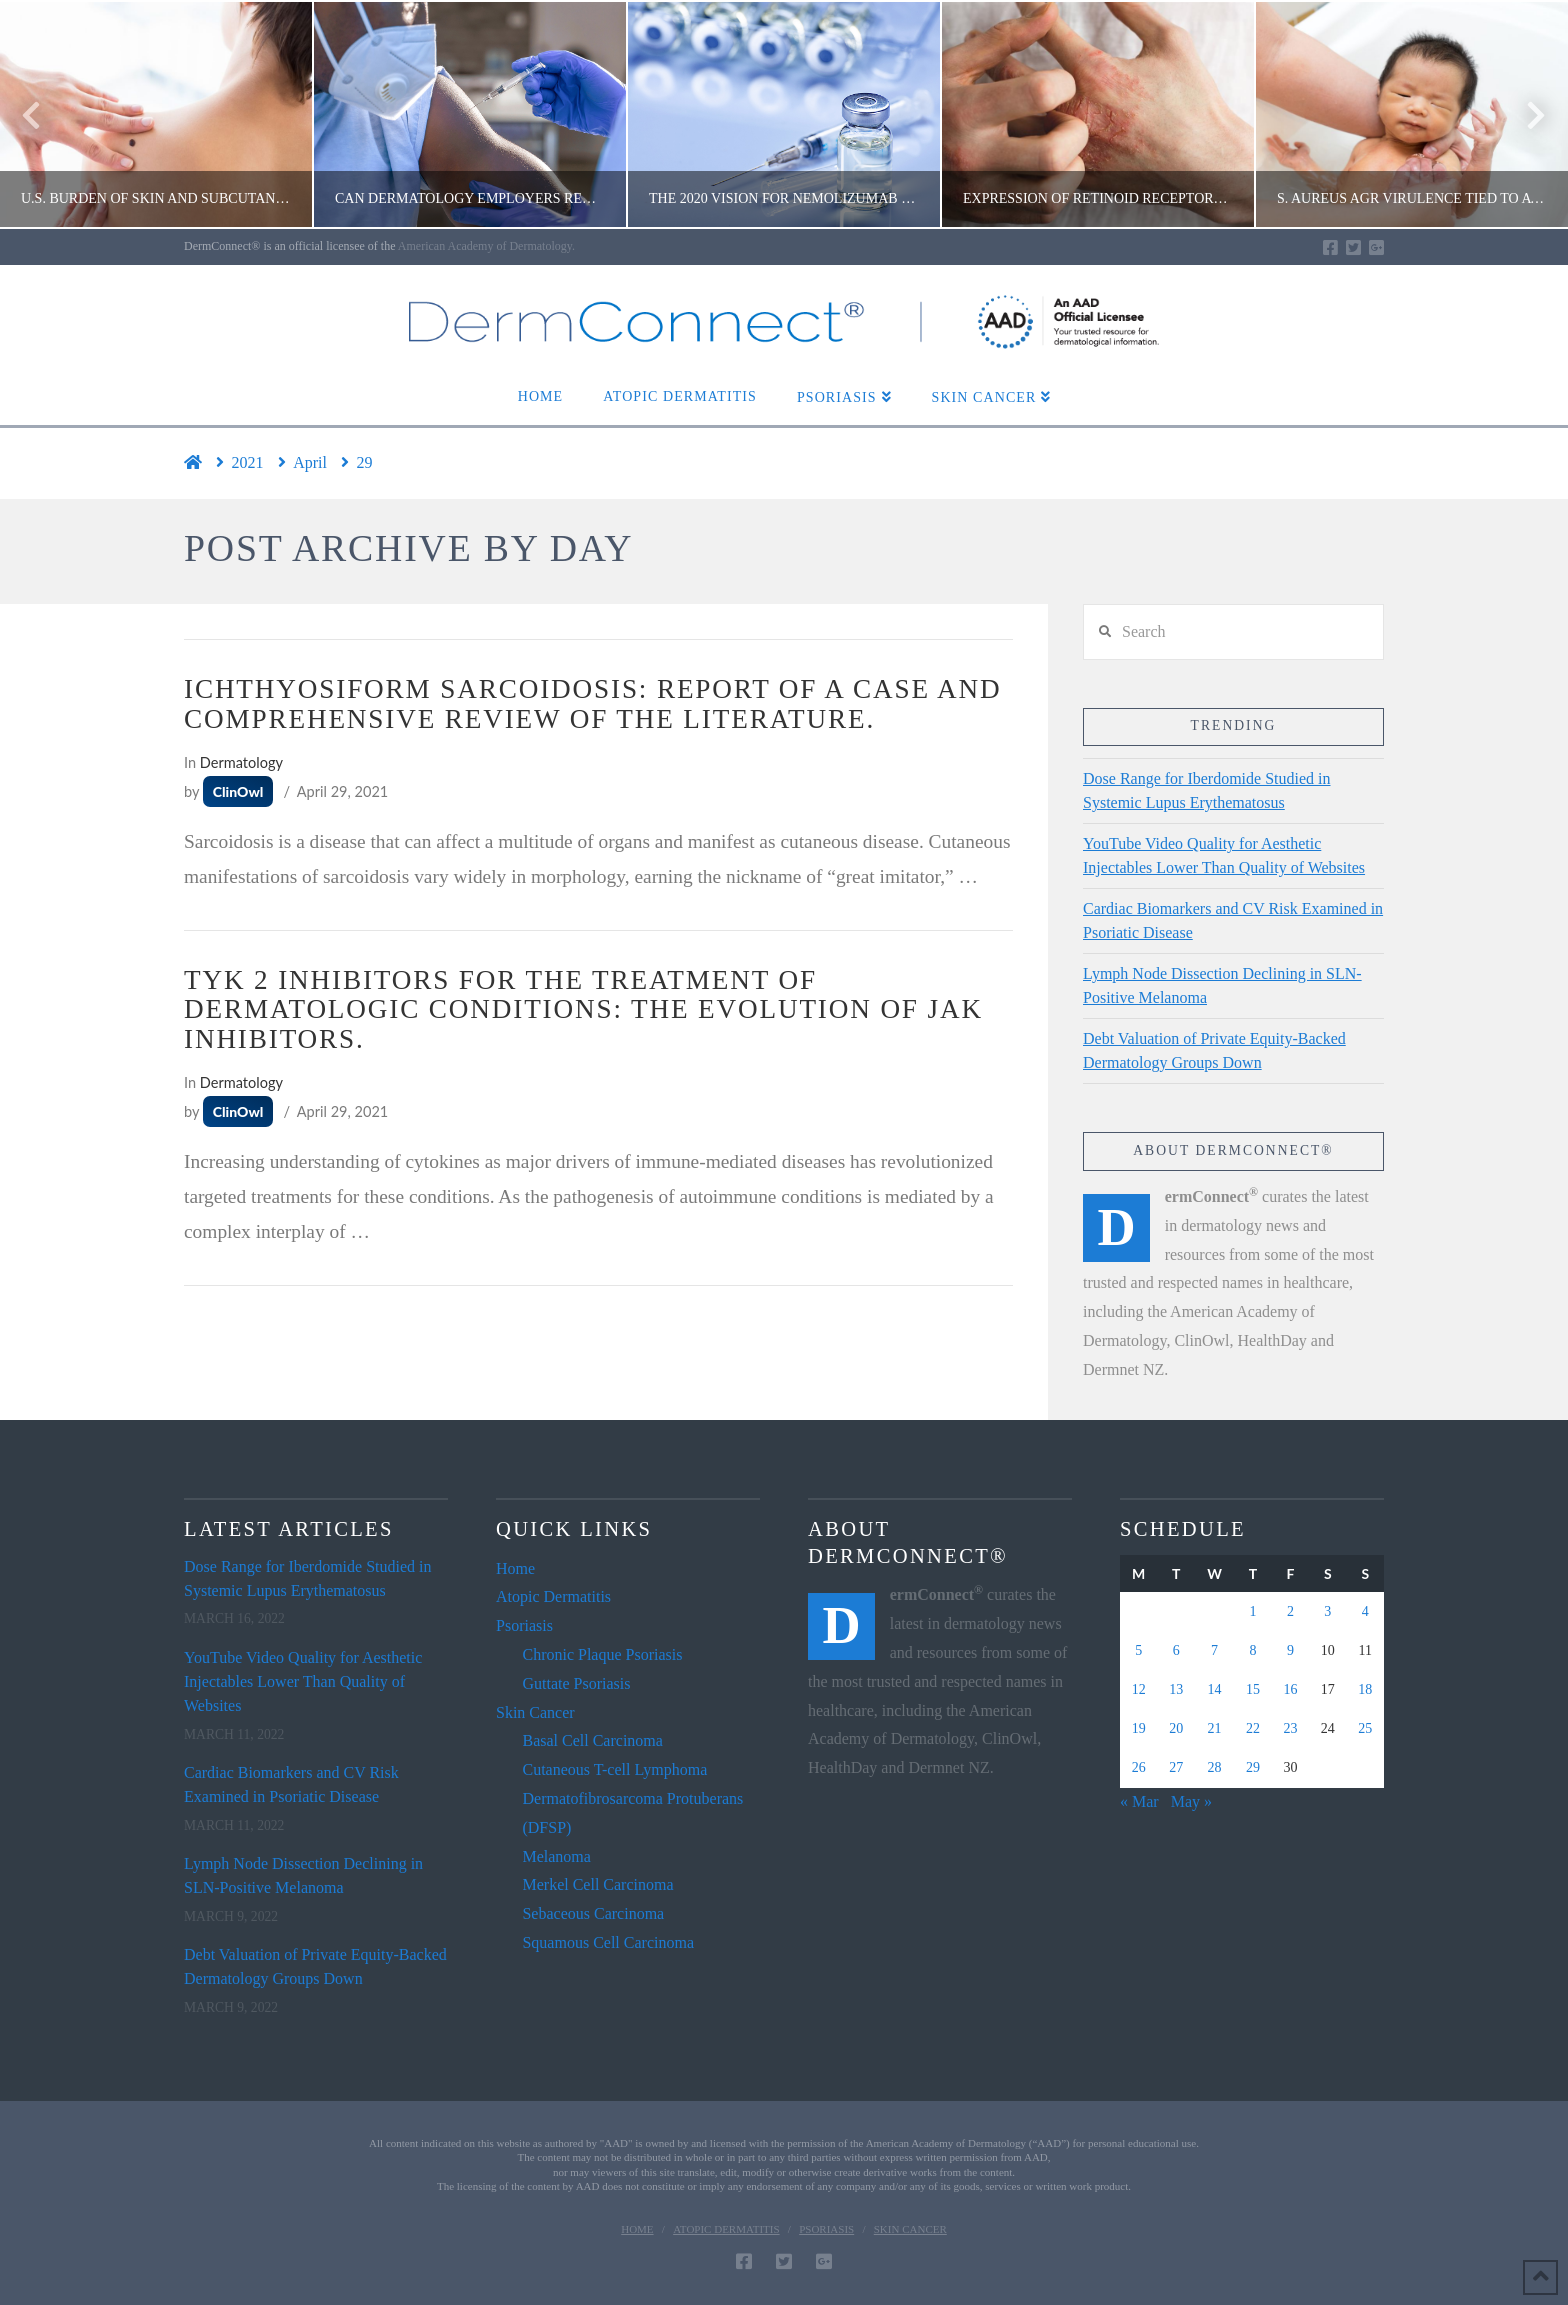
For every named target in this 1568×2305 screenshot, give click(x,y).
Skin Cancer (535, 1712)
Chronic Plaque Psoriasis (602, 1654)
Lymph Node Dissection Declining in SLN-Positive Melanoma (1222, 985)
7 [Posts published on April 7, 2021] (1214, 1650)
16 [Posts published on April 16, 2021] (1290, 1689)
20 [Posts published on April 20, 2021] (1176, 1728)
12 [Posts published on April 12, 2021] (1139, 1689)
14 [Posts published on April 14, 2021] (1215, 1689)
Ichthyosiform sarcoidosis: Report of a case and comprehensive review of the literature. (592, 704)
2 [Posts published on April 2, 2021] (1290, 1611)
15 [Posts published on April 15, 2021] (1253, 1689)
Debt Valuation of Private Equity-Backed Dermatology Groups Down (1214, 1050)
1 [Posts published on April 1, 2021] (1252, 1611)
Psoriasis (524, 1625)
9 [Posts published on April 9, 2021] (1290, 1650)
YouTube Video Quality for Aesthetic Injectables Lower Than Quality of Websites (1224, 855)
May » (1191, 1801)
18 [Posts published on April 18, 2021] (1365, 1689)
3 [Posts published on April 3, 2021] (1327, 1611)
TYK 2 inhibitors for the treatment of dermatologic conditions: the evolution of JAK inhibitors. (583, 1010)
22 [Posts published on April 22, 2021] (1253, 1728)
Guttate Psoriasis (576, 1683)
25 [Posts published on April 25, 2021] (1365, 1728)
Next (1525, 114)
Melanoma (556, 1856)
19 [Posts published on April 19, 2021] (1139, 1728)
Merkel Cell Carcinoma (597, 1884)
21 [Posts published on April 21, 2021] (1215, 1728)
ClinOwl (238, 791)
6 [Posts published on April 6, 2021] (1176, 1650)
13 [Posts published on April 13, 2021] (1176, 1689)
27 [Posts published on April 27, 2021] (1176, 1767)
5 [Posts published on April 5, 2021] (1138, 1650)
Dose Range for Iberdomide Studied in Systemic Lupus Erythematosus (1207, 790)
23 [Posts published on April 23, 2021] (1290, 1728)
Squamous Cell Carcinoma (608, 1942)
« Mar (1139, 1801)
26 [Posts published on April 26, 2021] (1139, 1767)
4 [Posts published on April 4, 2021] (1365, 1611)
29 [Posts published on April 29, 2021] (1253, 1767)
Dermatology (241, 762)
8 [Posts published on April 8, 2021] (1252, 1650)
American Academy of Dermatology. (486, 246)
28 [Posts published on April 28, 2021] (1215, 1767)
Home (515, 1568)
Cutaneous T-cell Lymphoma (614, 1769)
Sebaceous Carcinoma (593, 1913)
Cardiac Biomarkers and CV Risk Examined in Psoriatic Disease (1233, 920)
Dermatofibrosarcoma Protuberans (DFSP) (632, 1813)
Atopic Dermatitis (553, 1596)
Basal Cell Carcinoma (592, 1740)
